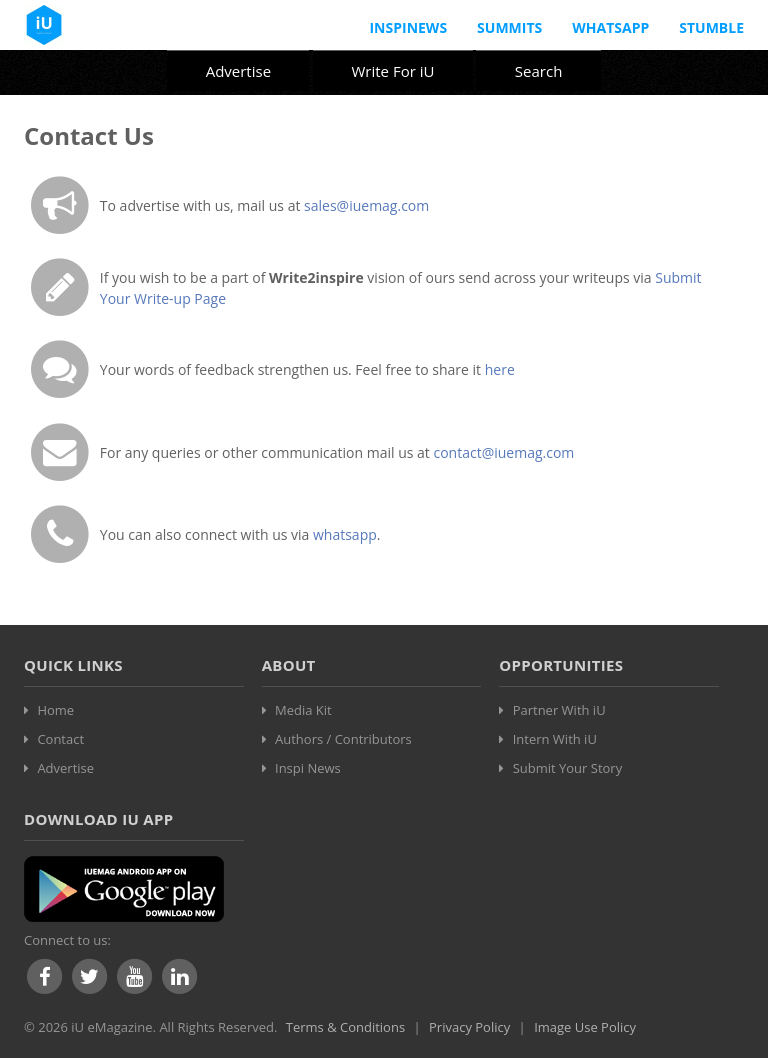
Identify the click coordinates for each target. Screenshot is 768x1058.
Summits (509, 27)
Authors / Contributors (343, 739)
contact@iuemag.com (503, 452)
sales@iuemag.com (366, 205)
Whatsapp (610, 27)
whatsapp (345, 534)
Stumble (711, 27)
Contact (60, 739)
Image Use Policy (585, 1027)
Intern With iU (555, 739)
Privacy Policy (469, 1027)
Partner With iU (559, 710)
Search (539, 71)
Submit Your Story (568, 768)
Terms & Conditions (345, 1027)
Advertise (238, 71)
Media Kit (303, 710)
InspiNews (408, 27)
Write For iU (392, 71)
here (500, 369)
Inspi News (308, 768)
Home (55, 710)
